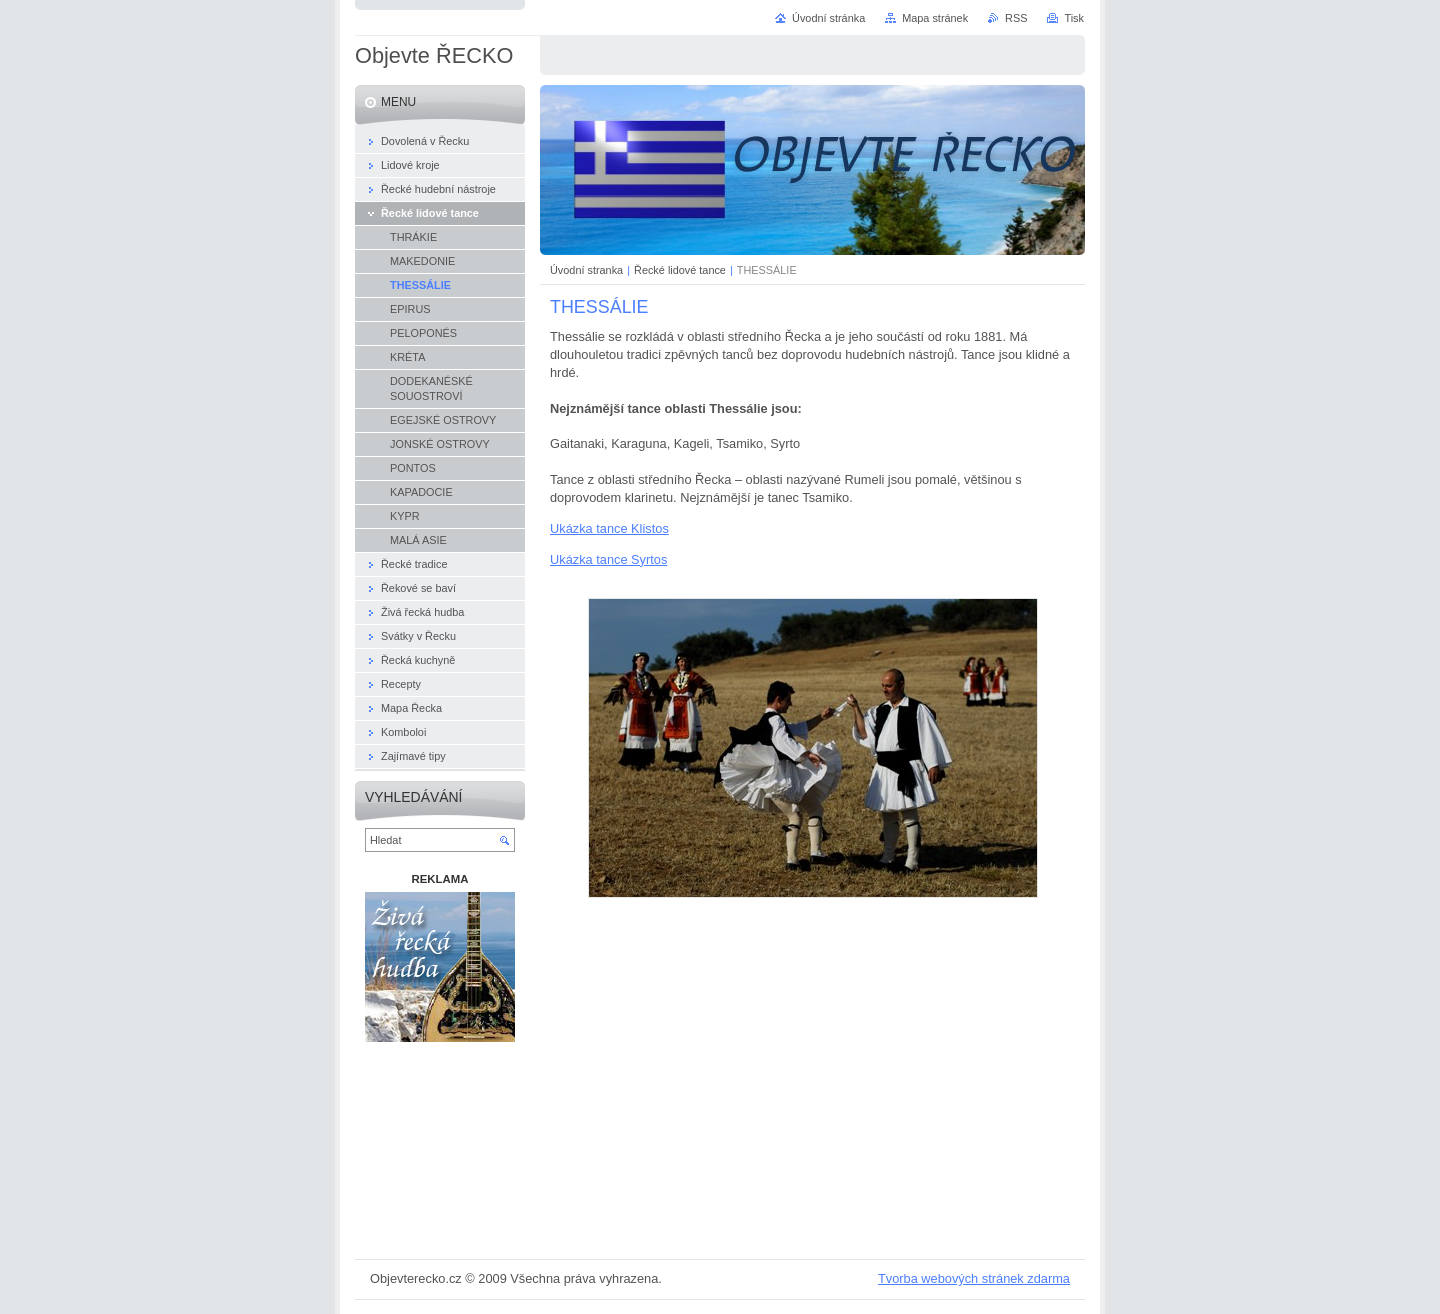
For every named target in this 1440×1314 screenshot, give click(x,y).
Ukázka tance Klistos (609, 528)
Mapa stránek (935, 18)
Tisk (1074, 18)
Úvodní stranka (586, 270)
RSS (1016, 18)
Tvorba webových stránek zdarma (974, 1278)
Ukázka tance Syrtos (608, 559)
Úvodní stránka (828, 18)
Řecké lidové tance (680, 270)
